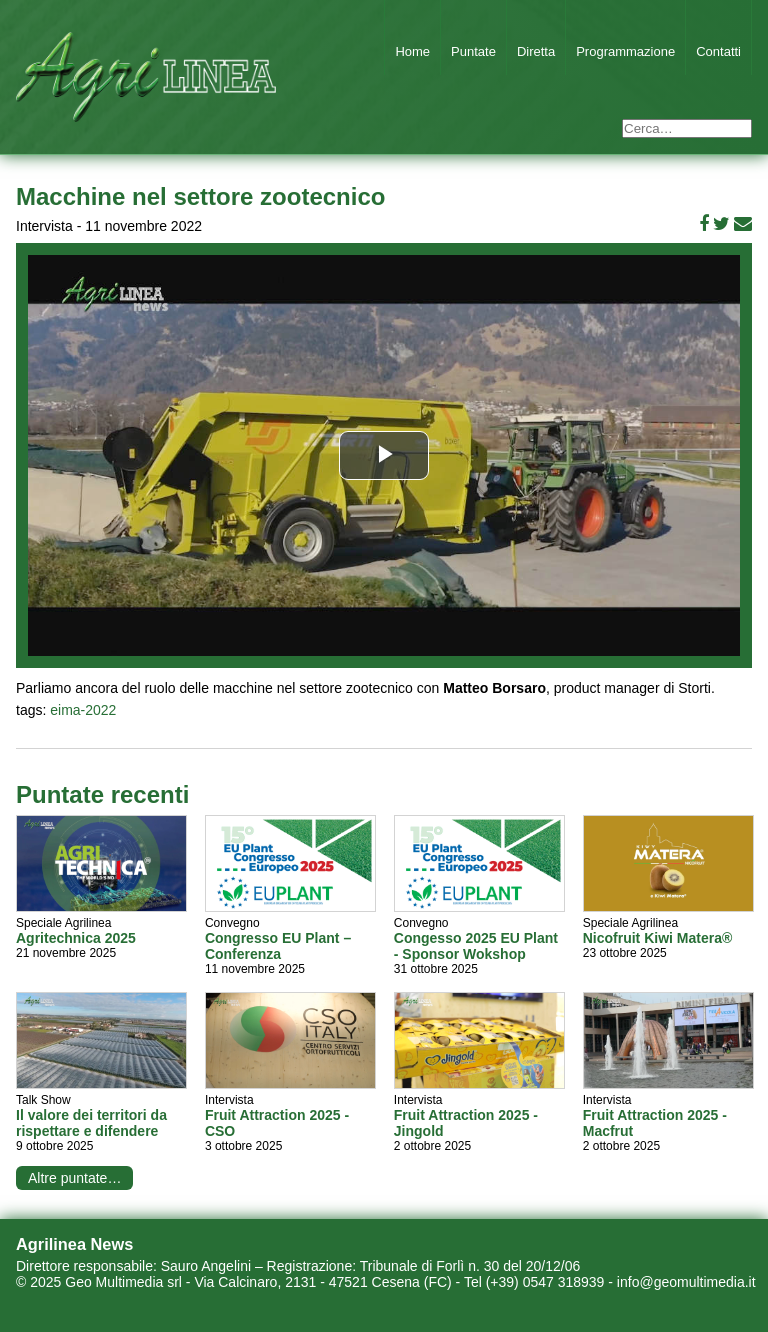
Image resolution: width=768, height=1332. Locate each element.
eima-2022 (83, 710)
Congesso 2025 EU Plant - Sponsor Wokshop (476, 946)
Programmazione (625, 51)
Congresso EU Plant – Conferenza (278, 946)
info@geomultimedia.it (686, 1282)
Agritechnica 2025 (76, 938)
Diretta (536, 51)
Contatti (718, 51)
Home (412, 51)
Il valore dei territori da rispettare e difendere (91, 1123)
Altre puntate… (74, 1178)
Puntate (473, 51)
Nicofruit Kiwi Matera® (658, 938)
